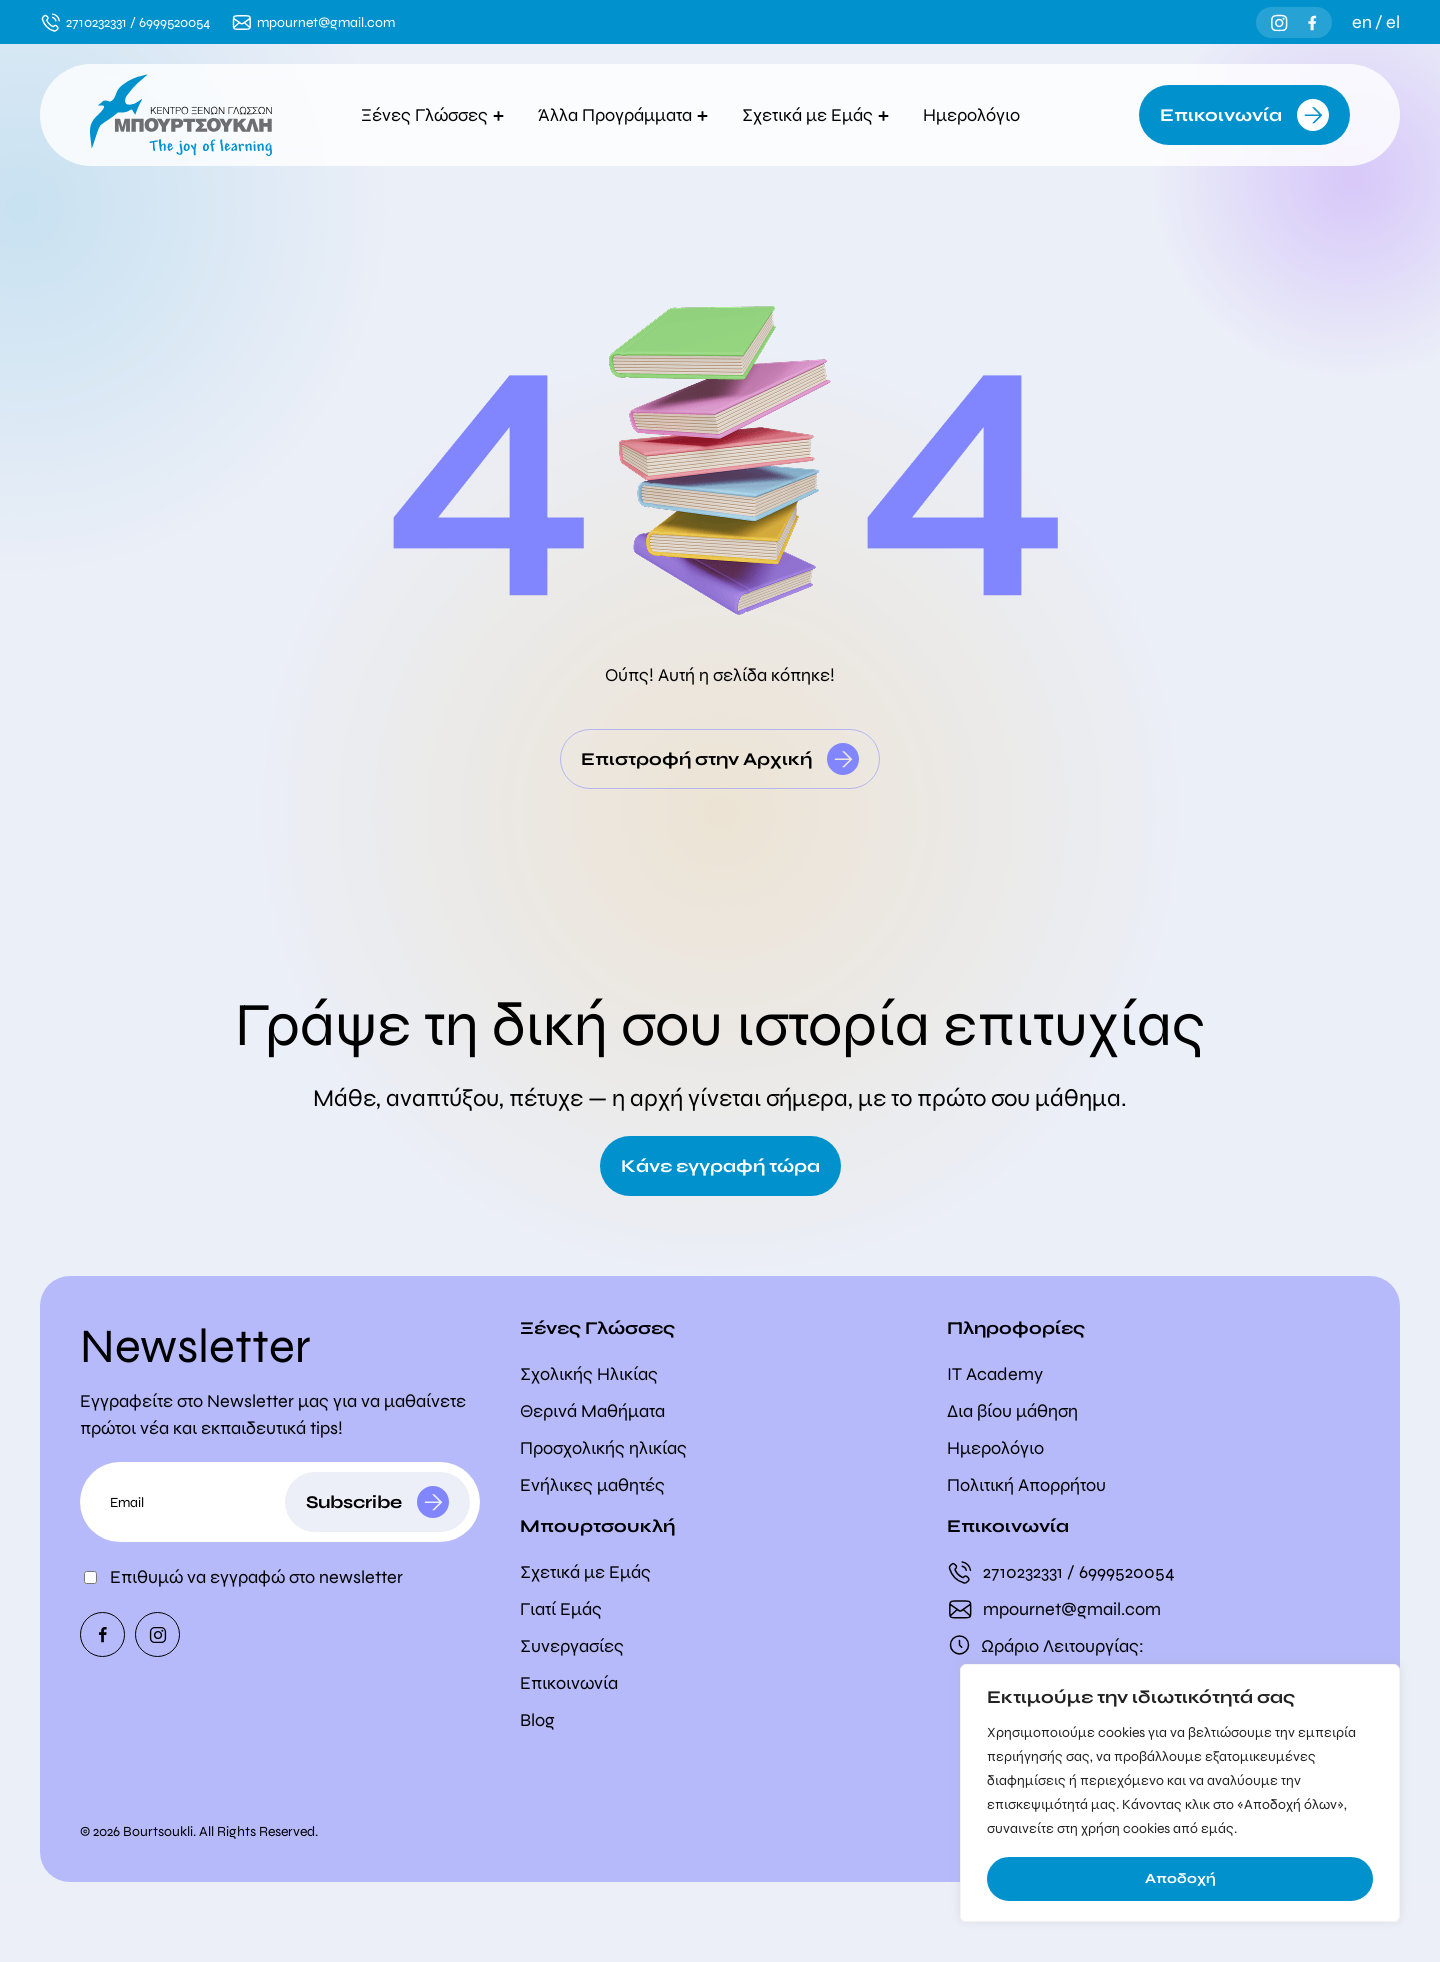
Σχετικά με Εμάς (585, 1572)
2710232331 (96, 22)
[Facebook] (1312, 22)
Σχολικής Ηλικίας (589, 1374)
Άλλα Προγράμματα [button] (623, 115)
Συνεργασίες (572, 1646)
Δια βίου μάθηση (1012, 1411)
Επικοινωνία (1221, 115)
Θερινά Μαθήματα (592, 1411)
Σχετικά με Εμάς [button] (815, 115)
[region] (1180, 1793)
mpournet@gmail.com (326, 22)
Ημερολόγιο (977, 115)
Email (127, 1502)
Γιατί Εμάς (561, 1609)
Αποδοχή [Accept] (1180, 1878)
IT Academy (995, 1374)
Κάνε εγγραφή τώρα (720, 1166)
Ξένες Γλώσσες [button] (432, 115)
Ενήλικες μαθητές (592, 1485)
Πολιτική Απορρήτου (1026, 1485)
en (1362, 22)
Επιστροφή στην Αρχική (696, 759)
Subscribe (354, 1502)
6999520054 (175, 22)
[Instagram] (1279, 22)
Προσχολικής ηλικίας (603, 1448)
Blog (537, 1720)
